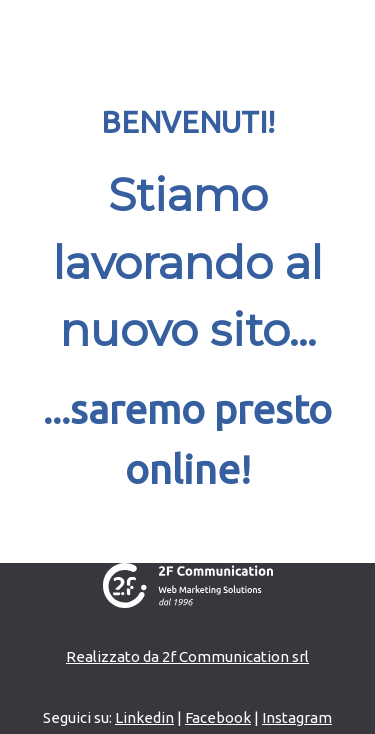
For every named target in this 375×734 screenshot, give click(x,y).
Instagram (297, 717)
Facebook (218, 717)
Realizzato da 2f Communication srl (187, 656)
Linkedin (144, 717)
